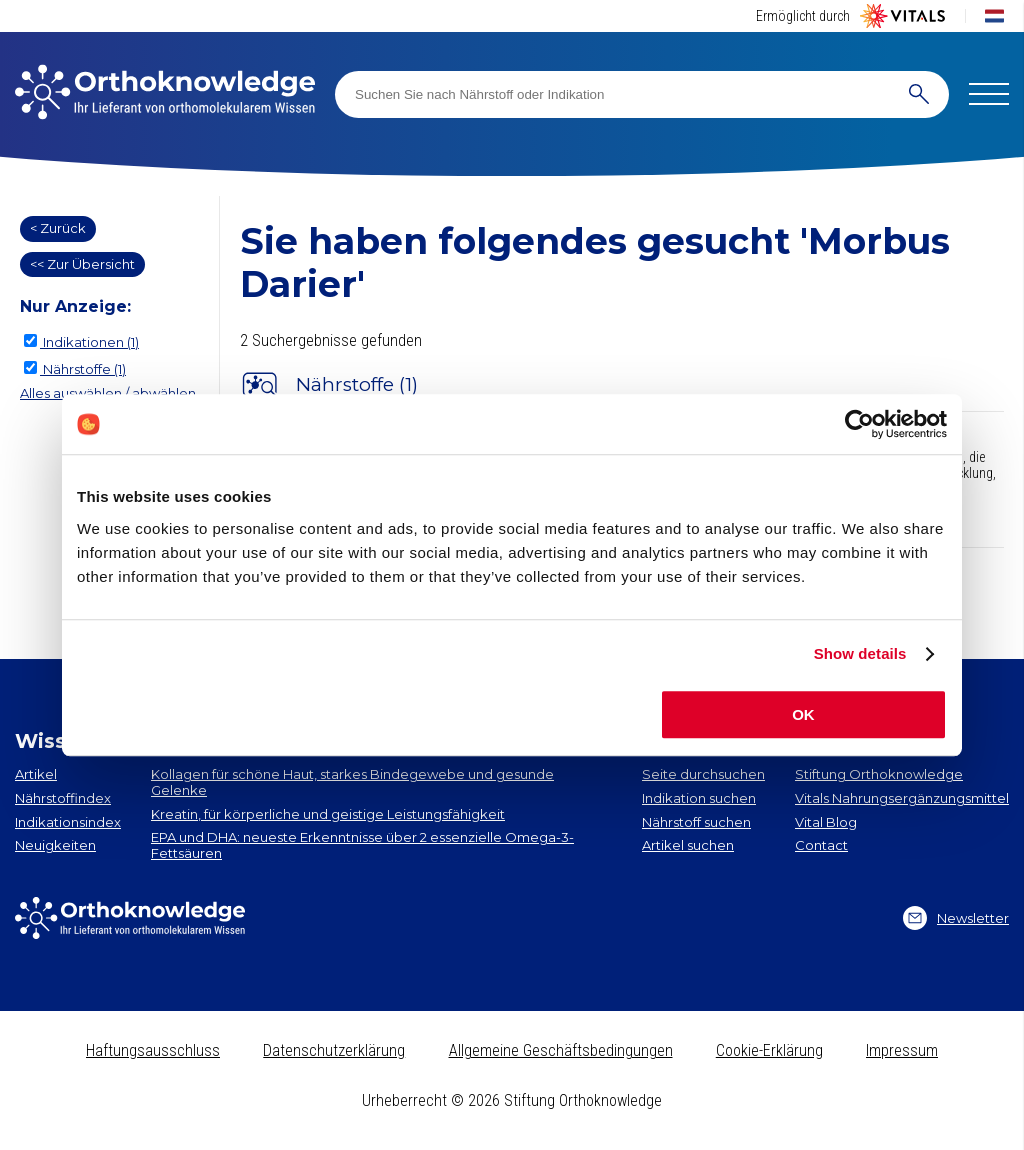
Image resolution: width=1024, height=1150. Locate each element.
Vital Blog (826, 822)
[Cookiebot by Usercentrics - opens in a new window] (859, 424)
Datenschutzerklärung (334, 1050)
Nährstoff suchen (696, 822)
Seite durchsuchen (703, 774)
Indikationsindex (68, 822)
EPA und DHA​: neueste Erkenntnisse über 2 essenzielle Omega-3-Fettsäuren (362, 845)
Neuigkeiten (55, 845)
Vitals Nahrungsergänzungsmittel (902, 798)
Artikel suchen (688, 845)
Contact (821, 845)
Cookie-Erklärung (769, 1050)
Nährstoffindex (63, 798)
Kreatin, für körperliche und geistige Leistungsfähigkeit (328, 814)
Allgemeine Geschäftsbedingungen (561, 1050)
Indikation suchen (699, 798)
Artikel (36, 774)
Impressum (902, 1050)
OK (803, 714)
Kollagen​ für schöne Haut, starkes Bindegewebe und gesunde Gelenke (352, 782)
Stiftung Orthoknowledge (879, 774)
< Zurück (58, 228)
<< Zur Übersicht (82, 264)
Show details (860, 653)
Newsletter (956, 918)
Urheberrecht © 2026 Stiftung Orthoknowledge (512, 1100)
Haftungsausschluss (153, 1050)
